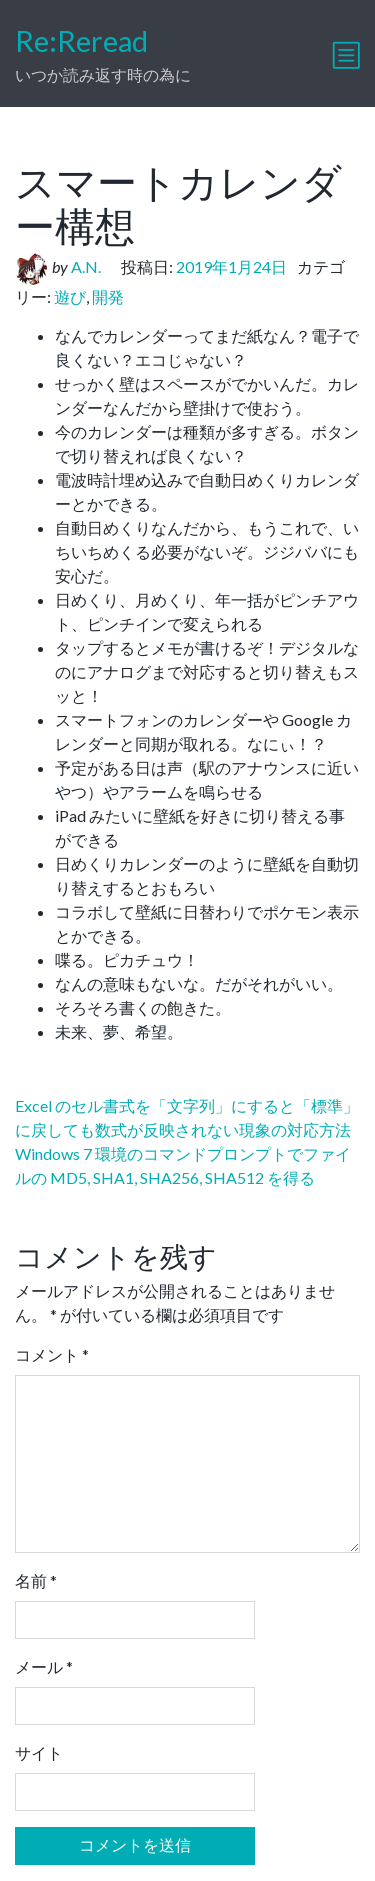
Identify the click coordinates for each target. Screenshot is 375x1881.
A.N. (86, 266)
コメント (52, 1354)
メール (44, 1666)
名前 (36, 1580)
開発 (108, 296)
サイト (39, 1752)
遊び (70, 296)
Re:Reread (81, 41)
